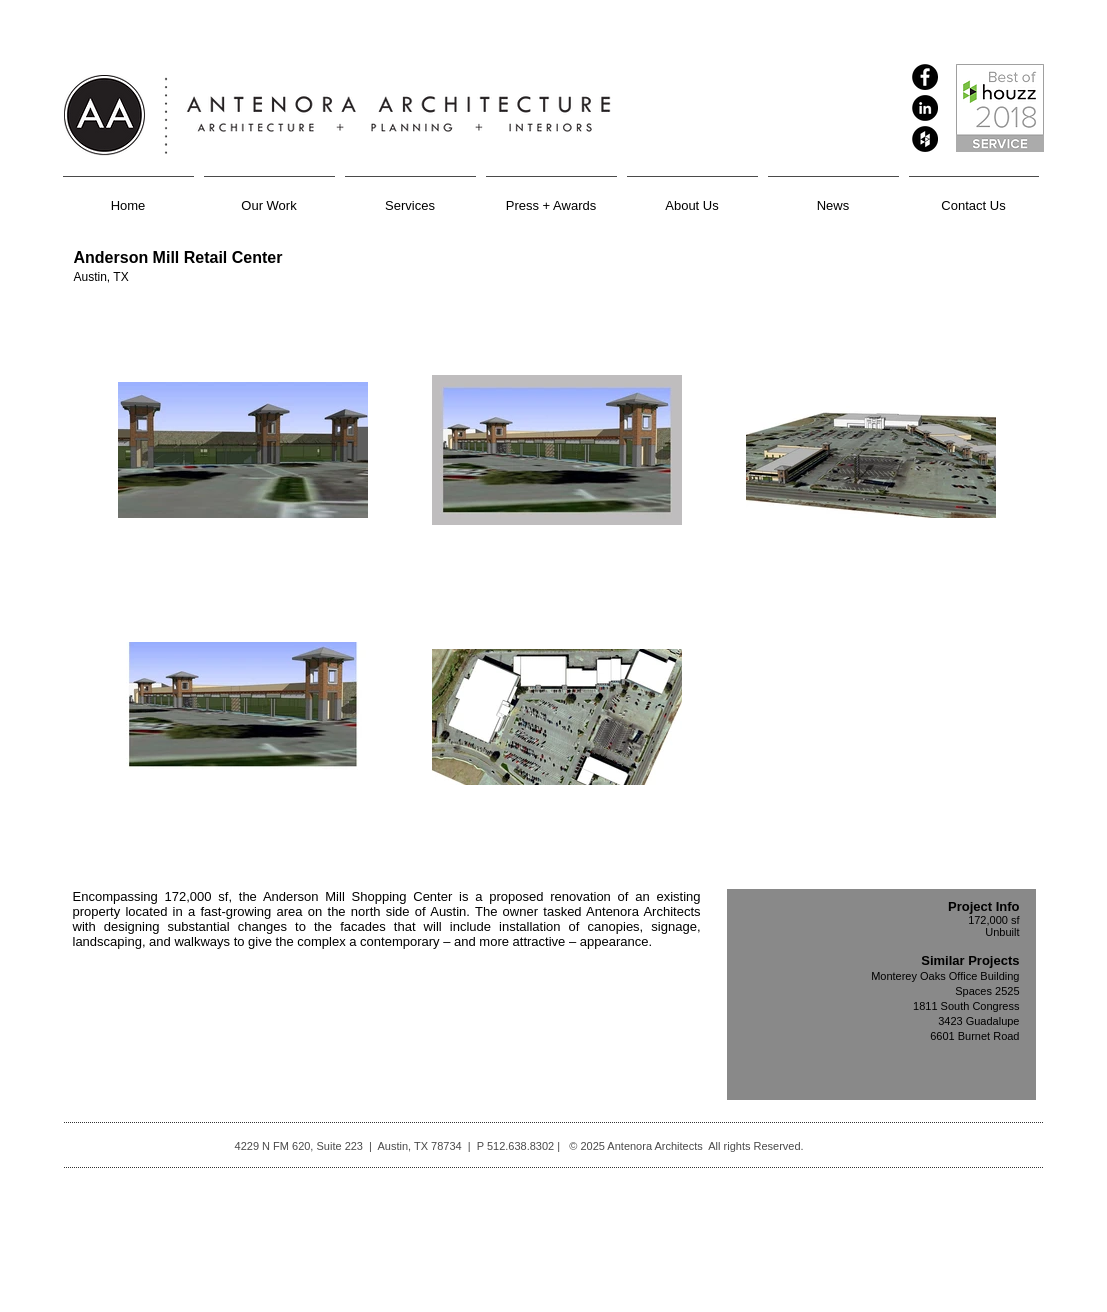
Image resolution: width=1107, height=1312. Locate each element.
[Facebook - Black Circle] (925, 77)
